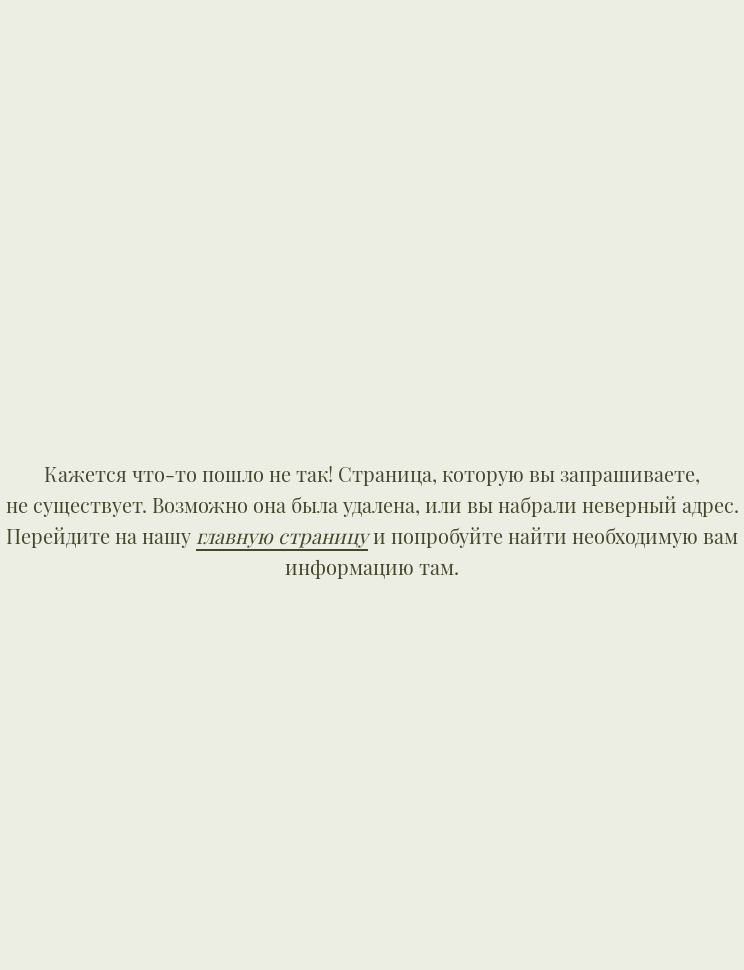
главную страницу (282, 535)
